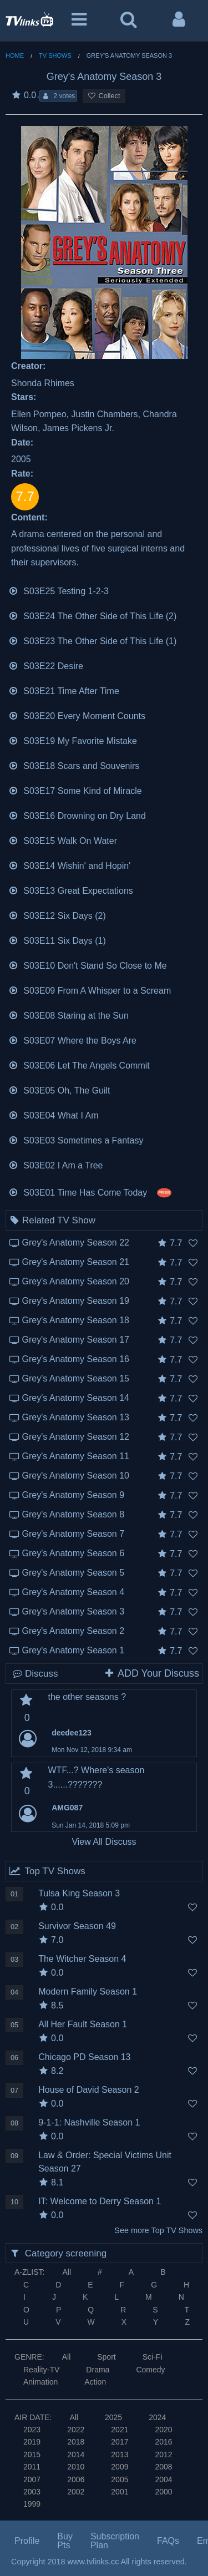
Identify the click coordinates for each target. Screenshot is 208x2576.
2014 (75, 2454)
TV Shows (55, 55)
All (66, 2272)
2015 (31, 2454)
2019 (31, 2441)
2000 (163, 2491)
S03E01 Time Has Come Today (89, 1191)
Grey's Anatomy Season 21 (75, 1262)
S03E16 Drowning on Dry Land (77, 815)
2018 (75, 2441)
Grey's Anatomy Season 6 (73, 1553)
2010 (75, 2466)
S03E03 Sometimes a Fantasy (75, 1139)
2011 (31, 2466)
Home (15, 55)
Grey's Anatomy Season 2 (73, 1631)
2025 (113, 2417)
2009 (119, 2466)
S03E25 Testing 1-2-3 (58, 590)
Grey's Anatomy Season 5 (73, 1572)
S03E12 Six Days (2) (57, 914)
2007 (31, 2479)
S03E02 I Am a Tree (55, 1164)
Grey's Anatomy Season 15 (75, 1378)
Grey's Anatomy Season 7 (73, 1533)
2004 (163, 2479)
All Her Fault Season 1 (82, 2024)
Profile (26, 2540)
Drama (97, 2369)
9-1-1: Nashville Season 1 (89, 2122)
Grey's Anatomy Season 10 (75, 1475)
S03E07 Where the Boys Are (72, 1039)
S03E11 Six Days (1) (57, 939)
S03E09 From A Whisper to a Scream (89, 989)
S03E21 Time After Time (63, 690)
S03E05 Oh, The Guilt (59, 1089)
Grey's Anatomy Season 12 (75, 1436)
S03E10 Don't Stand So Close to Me (87, 964)
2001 (119, 2491)
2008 (163, 2466)
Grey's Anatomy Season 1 (73, 1650)
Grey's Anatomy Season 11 (75, 1456)
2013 (119, 2454)
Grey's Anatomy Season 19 (75, 1300)
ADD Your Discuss (151, 1673)
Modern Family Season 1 (87, 1991)
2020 (163, 2429)
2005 (119, 2479)
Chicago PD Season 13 (84, 2057)
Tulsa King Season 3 (79, 1893)
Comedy (150, 2369)
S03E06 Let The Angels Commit (79, 1064)
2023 (31, 2429)
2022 (75, 2429)
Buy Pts (65, 2541)
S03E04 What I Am (53, 1114)
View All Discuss (104, 1841)
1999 (31, 2503)
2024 (157, 2417)
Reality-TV (41, 2369)
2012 (163, 2454)
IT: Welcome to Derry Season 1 (99, 2201)
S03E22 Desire (45, 665)
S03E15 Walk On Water (62, 840)
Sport (106, 2356)
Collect (104, 96)
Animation (40, 2381)
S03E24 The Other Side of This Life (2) (92, 615)
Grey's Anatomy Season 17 (75, 1339)
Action (95, 2381)
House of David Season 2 (88, 2089)
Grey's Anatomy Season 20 (75, 1281)
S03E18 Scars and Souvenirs (73, 765)
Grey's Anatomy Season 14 (75, 1398)
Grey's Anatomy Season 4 (73, 1592)
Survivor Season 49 (77, 1926)
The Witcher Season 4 (82, 1958)
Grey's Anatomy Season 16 (75, 1359)
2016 (163, 2441)
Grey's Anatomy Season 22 (75, 1242)
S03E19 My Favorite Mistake (72, 740)
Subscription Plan (114, 2541)
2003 (31, 2491)
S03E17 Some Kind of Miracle (75, 790)
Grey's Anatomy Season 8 (73, 1514)
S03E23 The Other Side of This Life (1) (92, 640)
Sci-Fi (153, 2356)
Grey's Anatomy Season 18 (75, 1320)
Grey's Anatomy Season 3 (73, 1611)
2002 (75, 2491)
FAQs (168, 2540)
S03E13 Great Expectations (70, 889)
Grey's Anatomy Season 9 (73, 1495)
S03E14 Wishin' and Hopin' (69, 865)
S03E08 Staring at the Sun (68, 1014)
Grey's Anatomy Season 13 (75, 1417)
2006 (75, 2479)
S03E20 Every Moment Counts (76, 715)
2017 (119, 2441)
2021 (119, 2429)
